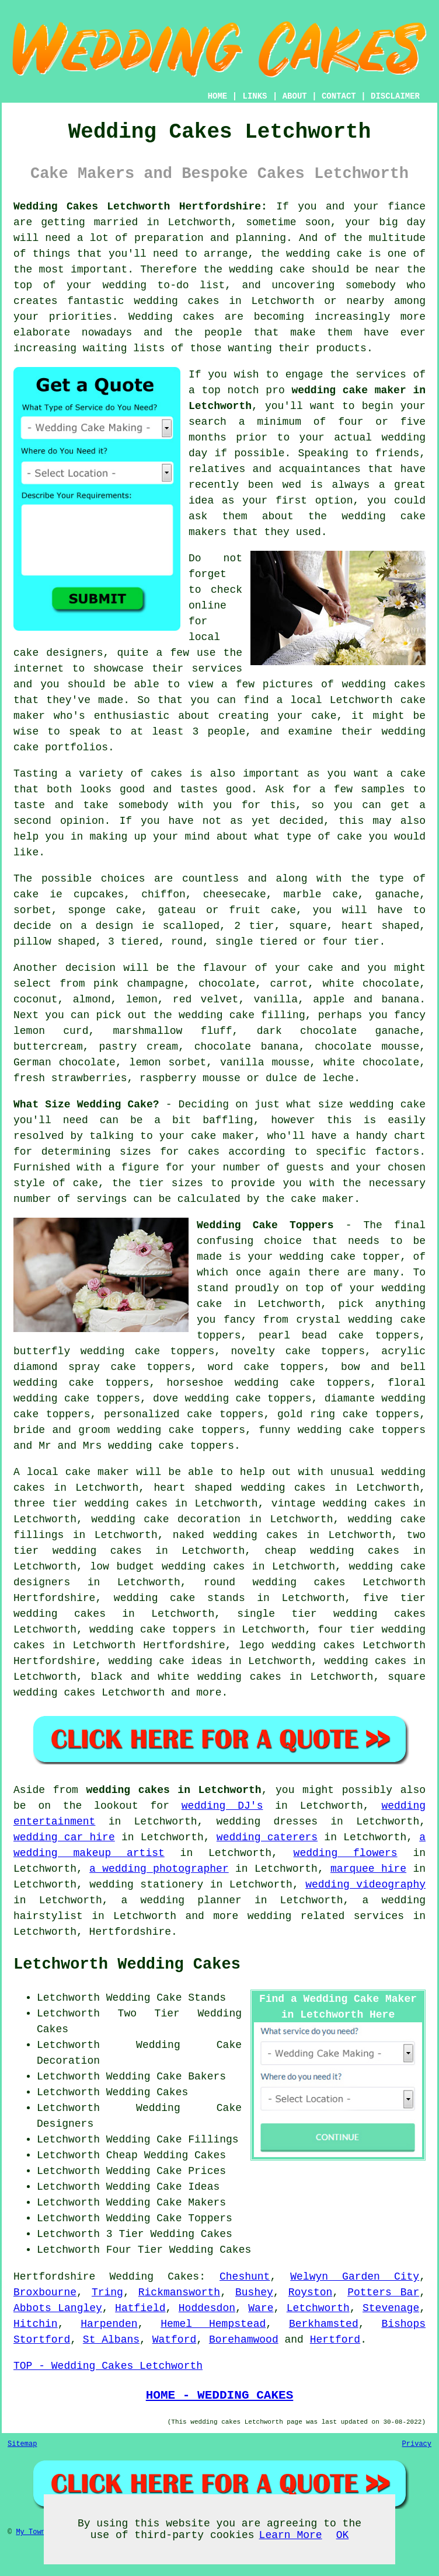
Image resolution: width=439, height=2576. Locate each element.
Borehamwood (243, 2340)
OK (342, 2535)
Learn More (290, 2535)
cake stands (207, 1598)
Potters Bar (383, 2292)
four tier (346, 1629)
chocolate (226, 984)
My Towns (33, 2532)
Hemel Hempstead (213, 2324)
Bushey (254, 2292)
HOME (218, 96)
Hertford (335, 2340)
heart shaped (193, 1488)
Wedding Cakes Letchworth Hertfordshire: (140, 206)
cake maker (222, 1136)
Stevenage (391, 2308)
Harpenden (109, 2324)
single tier (276, 1614)
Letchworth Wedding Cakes (127, 1964)
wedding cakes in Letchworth (173, 1790)
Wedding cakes (171, 317)
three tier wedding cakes (90, 1503)
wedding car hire (64, 1837)
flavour (225, 968)
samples (383, 789)
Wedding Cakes (154, 2277)
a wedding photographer (159, 1869)
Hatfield (140, 2308)
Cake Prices (191, 2171)
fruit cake (262, 910)
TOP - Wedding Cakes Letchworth (108, 2366)
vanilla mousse (264, 1062)
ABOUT (295, 96)
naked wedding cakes (235, 1535)
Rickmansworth (179, 2292)
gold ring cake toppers (348, 1414)
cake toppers (178, 1629)
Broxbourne (44, 2292)
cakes (166, 774)
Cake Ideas (188, 2187)
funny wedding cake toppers (342, 1430)
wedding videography (365, 1884)
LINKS (254, 96)
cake (349, 837)
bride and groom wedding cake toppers (129, 1430)
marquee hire (368, 1869)
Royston (310, 2292)
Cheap (122, 2155)
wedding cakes (176, 301)
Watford (174, 2340)
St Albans (111, 2340)
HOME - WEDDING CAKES (220, 2395)
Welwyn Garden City (354, 2277)
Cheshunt (245, 2277)
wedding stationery (146, 1884)
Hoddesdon (207, 2308)
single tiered (256, 942)
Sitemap (22, 2444)
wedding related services (326, 1916)
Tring (107, 2292)
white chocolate (371, 1062)
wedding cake (324, 254)
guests (305, 1167)
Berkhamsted (323, 2324)
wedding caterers (267, 1837)
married (116, 222)
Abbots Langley (57, 2308)
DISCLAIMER (395, 96)
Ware (260, 2308)
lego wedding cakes (297, 1645)
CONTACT (339, 96)
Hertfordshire (54, 2277)
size (330, 1104)
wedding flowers (346, 1853)
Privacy (416, 2444)
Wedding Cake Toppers (265, 1225)
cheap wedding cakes (331, 1551)
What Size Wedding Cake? (86, 1104)
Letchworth (318, 2308)
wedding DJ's (222, 1806)
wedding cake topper (340, 1257)
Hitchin (35, 2324)
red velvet (206, 999)
